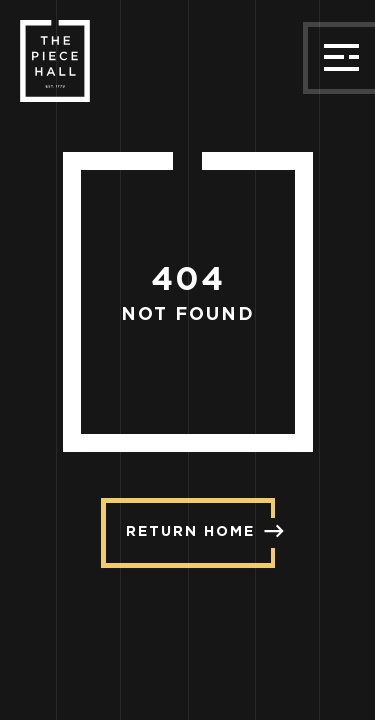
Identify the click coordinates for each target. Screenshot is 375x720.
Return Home (200, 531)
